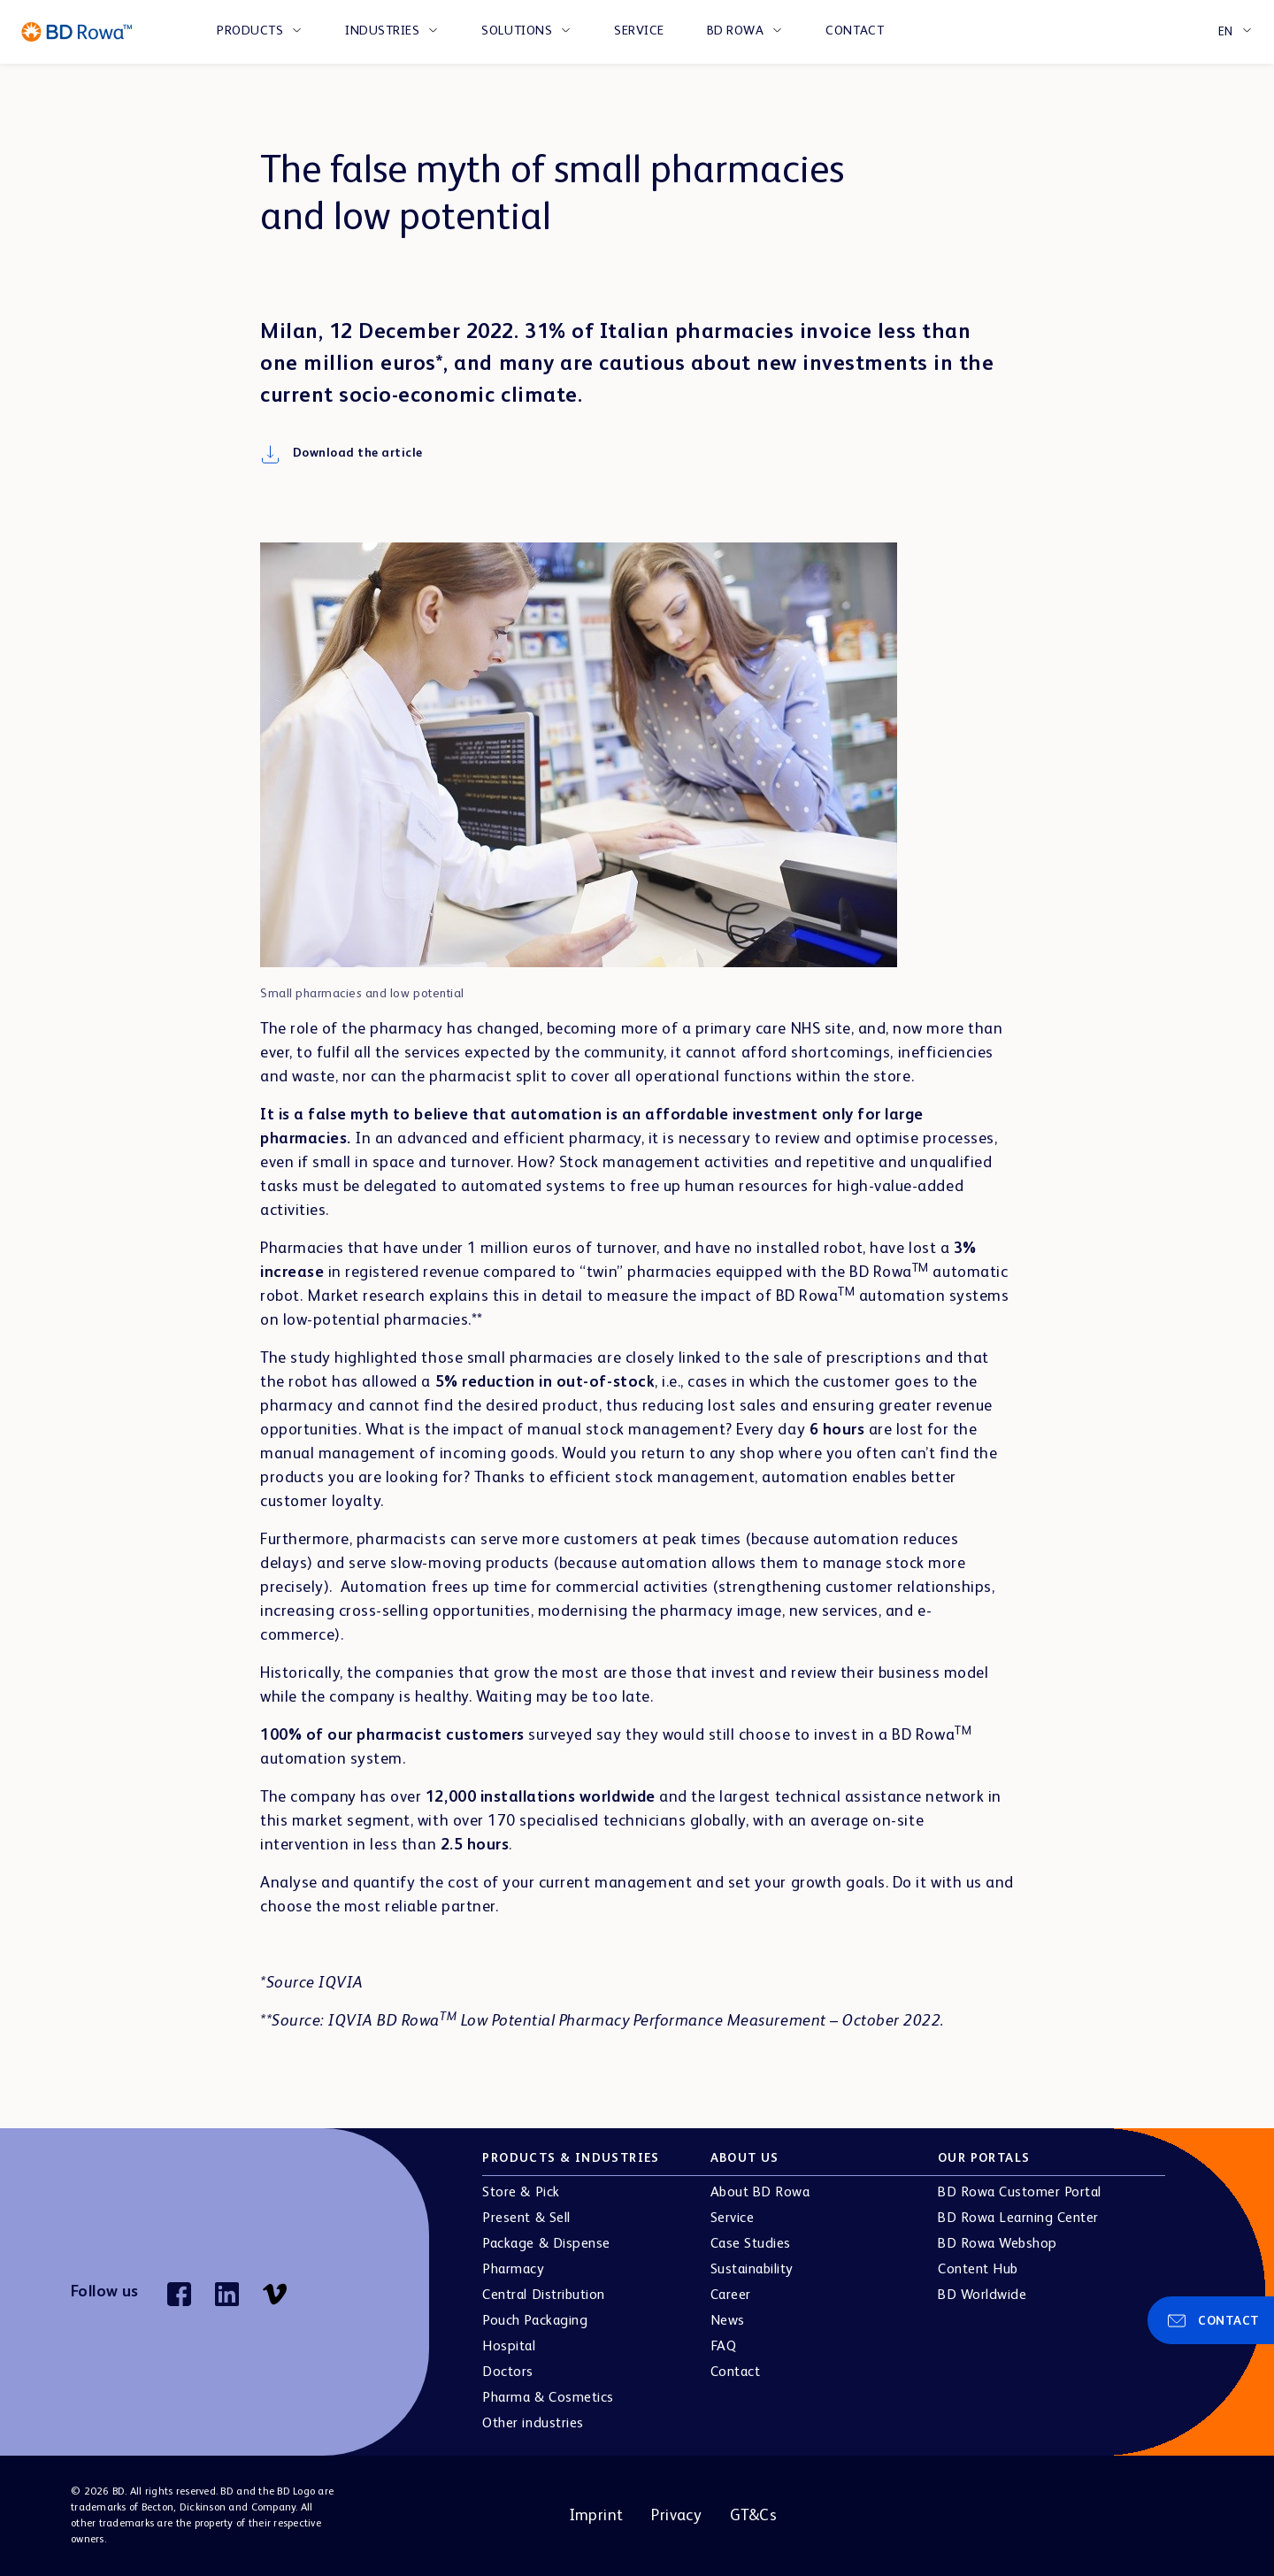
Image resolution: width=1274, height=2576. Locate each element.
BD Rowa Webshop (997, 2244)
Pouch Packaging (534, 2321)
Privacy (676, 2516)
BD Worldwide (982, 2295)
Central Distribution (543, 2295)
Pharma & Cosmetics (547, 2398)
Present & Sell (526, 2218)
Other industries (532, 2424)
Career (730, 2295)
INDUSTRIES (382, 31)
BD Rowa (735, 31)
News (727, 2321)
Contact (854, 31)
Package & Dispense (546, 2244)
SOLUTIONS (516, 31)
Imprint (596, 2516)
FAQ (723, 2347)
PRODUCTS (250, 31)
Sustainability (752, 2270)
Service (639, 31)
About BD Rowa (760, 2193)
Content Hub (978, 2270)
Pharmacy (513, 2270)
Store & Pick (520, 2193)
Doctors (507, 2372)
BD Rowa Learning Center (1018, 2218)
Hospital (508, 2347)
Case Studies (750, 2244)
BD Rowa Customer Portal (1019, 2193)
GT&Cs (753, 2516)
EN (1225, 32)
